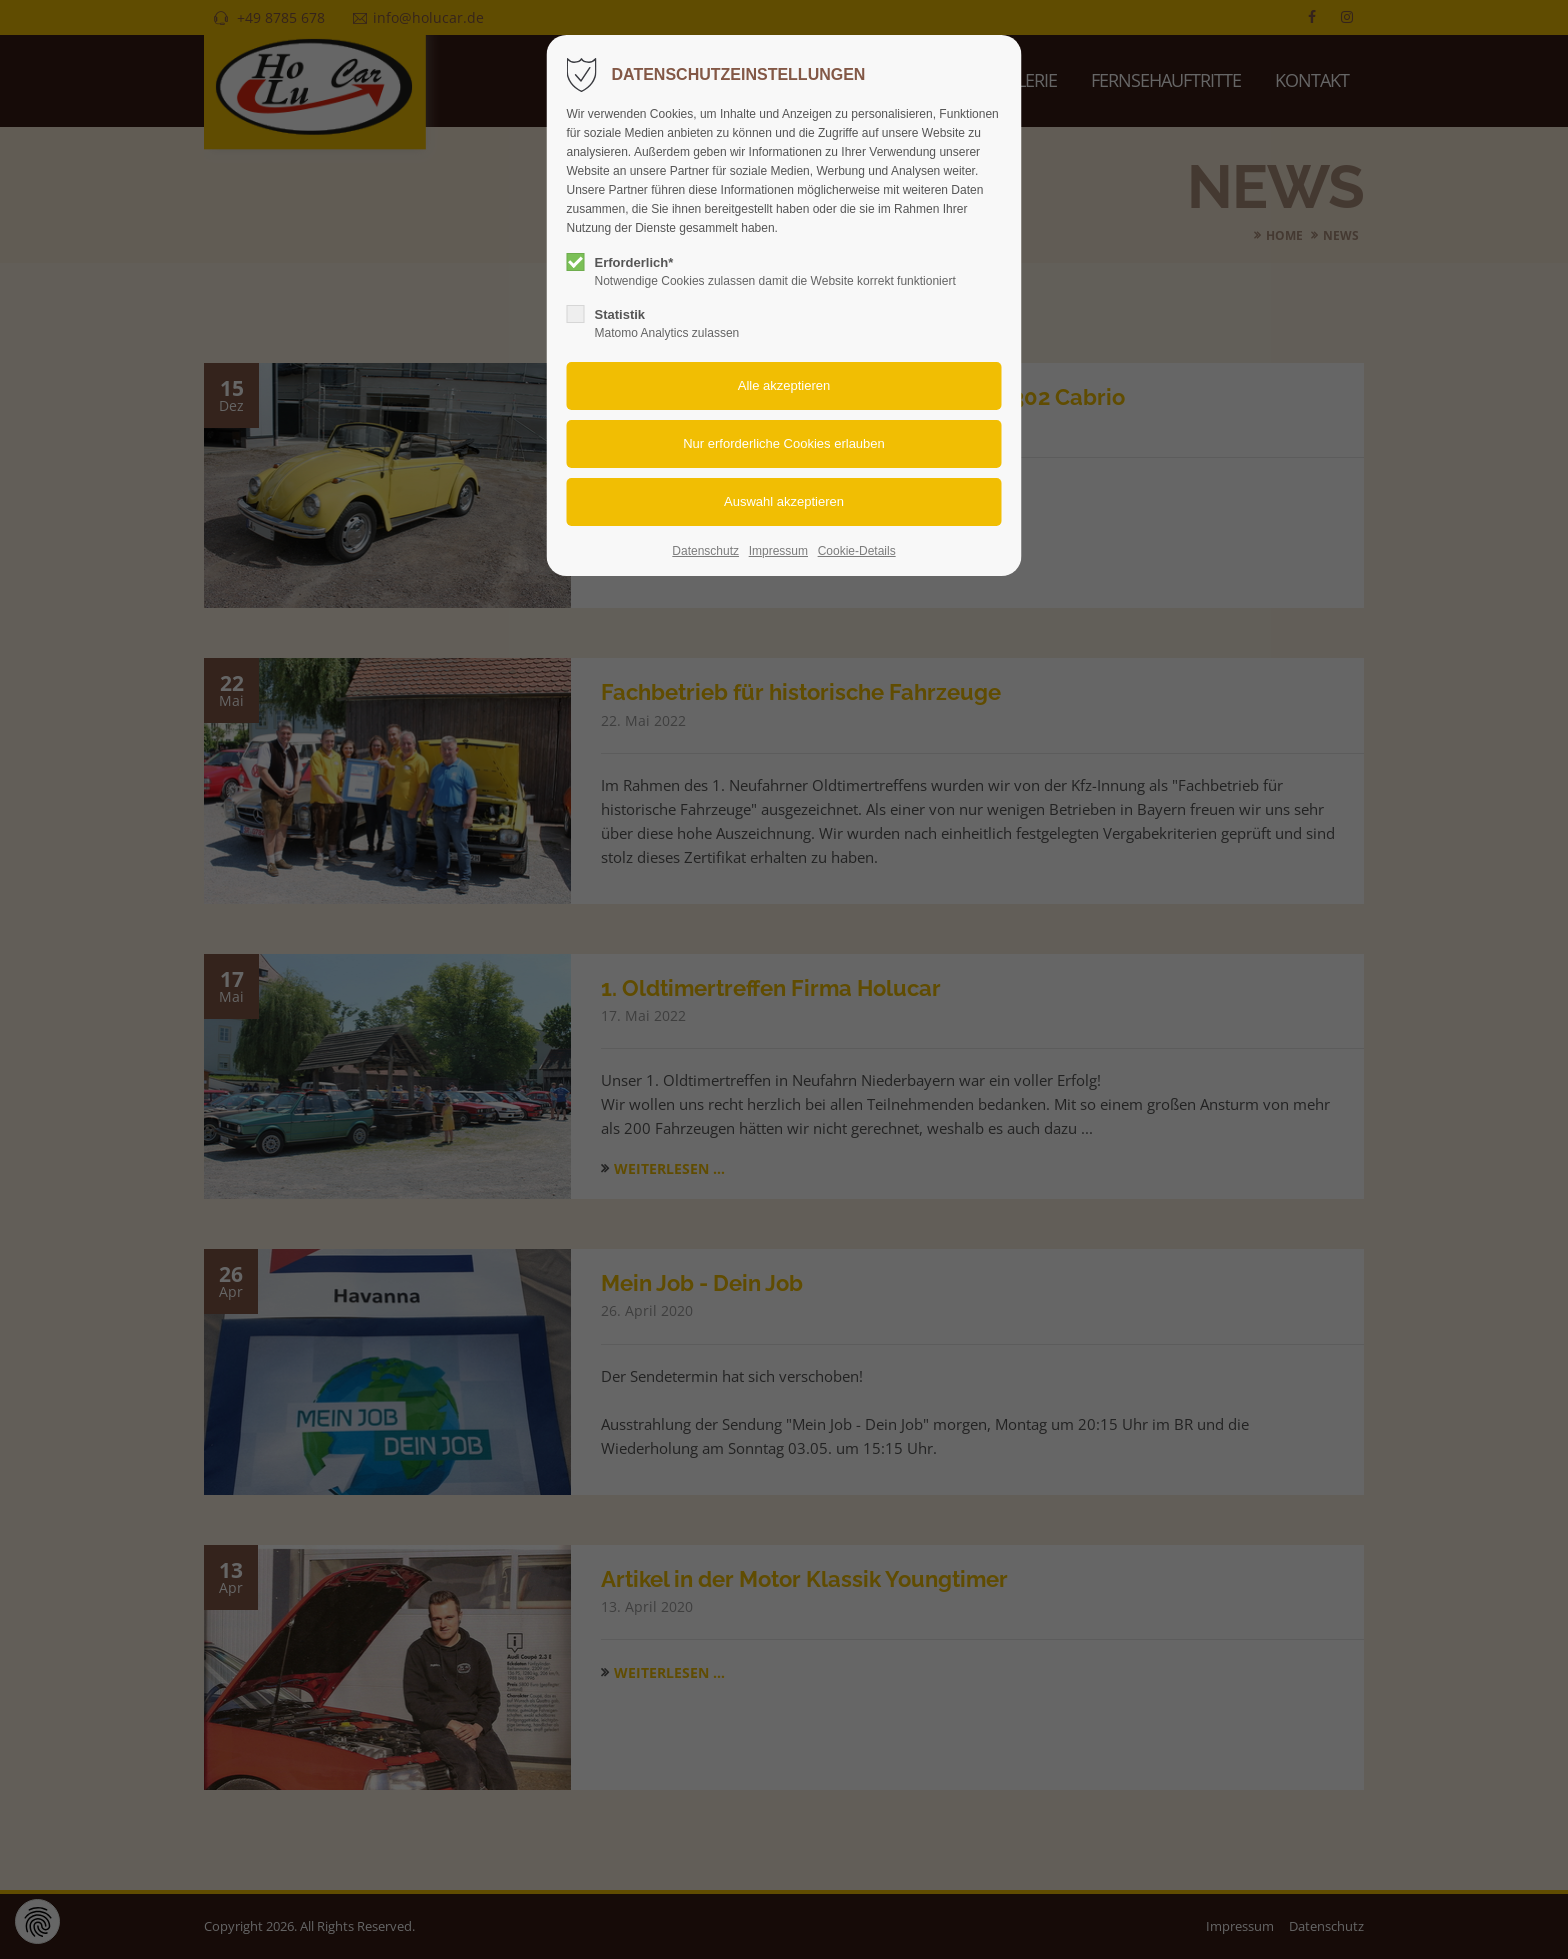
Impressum (778, 551)
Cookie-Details (857, 551)
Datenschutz (705, 551)
